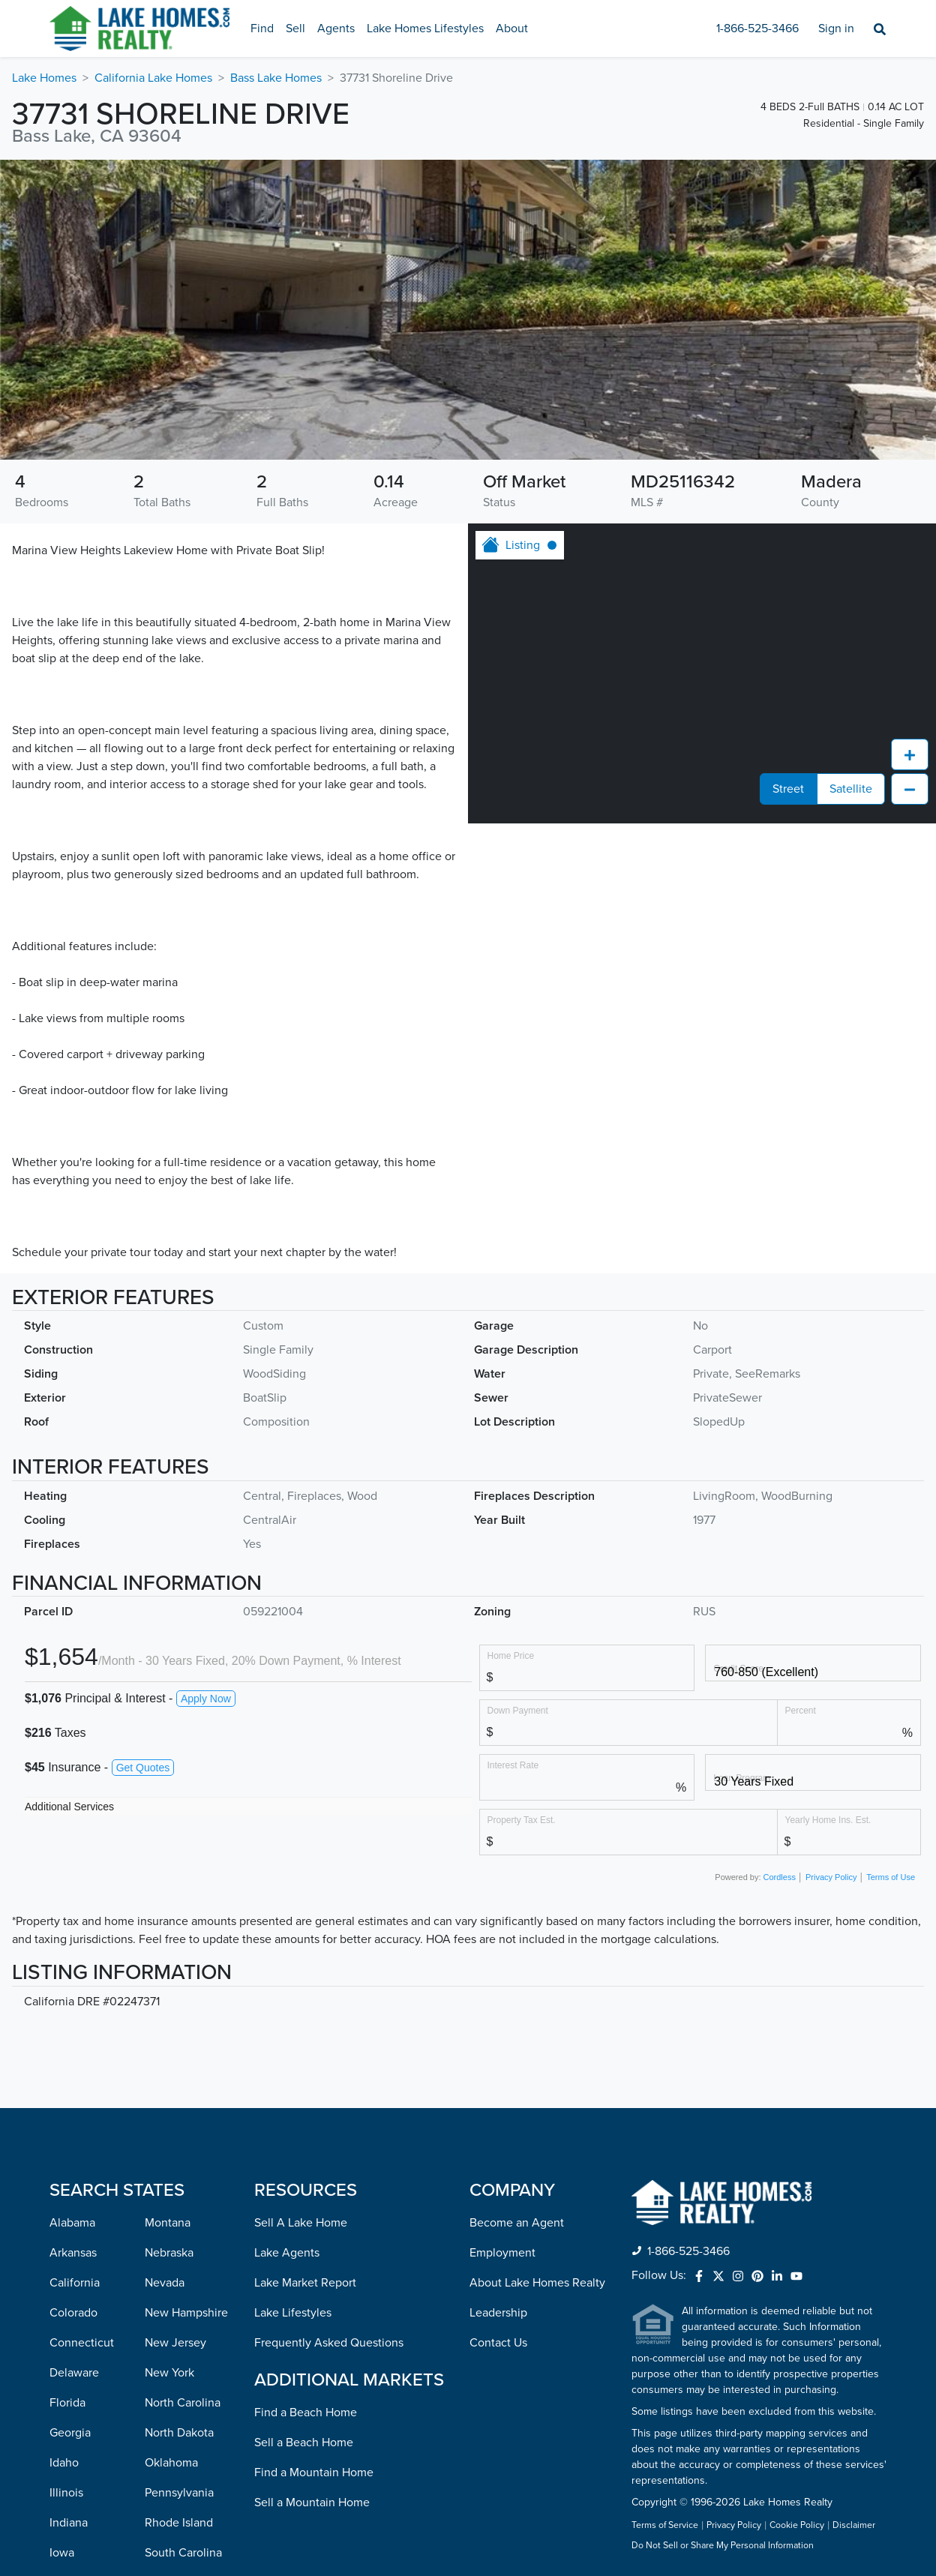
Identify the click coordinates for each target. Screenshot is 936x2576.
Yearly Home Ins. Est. (828, 1820)
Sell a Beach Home (303, 2442)
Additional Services (69, 1807)
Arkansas (73, 2252)
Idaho (64, 2462)
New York (169, 2372)
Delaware (74, 2372)
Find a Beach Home (305, 2412)
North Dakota (179, 2432)
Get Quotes (143, 1768)
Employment (503, 2252)
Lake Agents (287, 2252)
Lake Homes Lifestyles (425, 28)
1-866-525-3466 (757, 28)
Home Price (511, 1655)
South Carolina (183, 2552)
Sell (295, 28)
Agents (336, 28)
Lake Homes (44, 77)
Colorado (74, 2312)
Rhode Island (179, 2522)
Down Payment (518, 1710)
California (75, 2282)
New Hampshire (186, 2312)
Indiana (69, 2522)
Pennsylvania (179, 2492)
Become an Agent (517, 2222)
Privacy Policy (831, 1877)
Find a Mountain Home (314, 2472)
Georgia (70, 2432)
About (512, 28)
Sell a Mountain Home (312, 2502)
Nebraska (169, 2252)
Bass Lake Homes (276, 77)
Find (262, 28)
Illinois (66, 2492)
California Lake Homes (153, 77)
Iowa (62, 2552)
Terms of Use (890, 1877)
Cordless (780, 1877)
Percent (800, 1710)
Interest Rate (513, 1765)
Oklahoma (171, 2462)
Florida (68, 2402)
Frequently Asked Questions (329, 2342)
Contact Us (498, 2342)
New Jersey (175, 2342)
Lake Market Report (305, 2282)
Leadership (498, 2312)
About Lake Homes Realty (537, 2282)
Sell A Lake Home (300, 2222)
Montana (167, 2222)
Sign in (836, 28)
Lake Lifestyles (293, 2312)
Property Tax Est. (522, 1820)
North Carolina (182, 2402)
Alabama (72, 2222)
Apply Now (206, 1699)
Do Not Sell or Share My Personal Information (723, 2546)
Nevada (164, 2282)
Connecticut (82, 2342)
